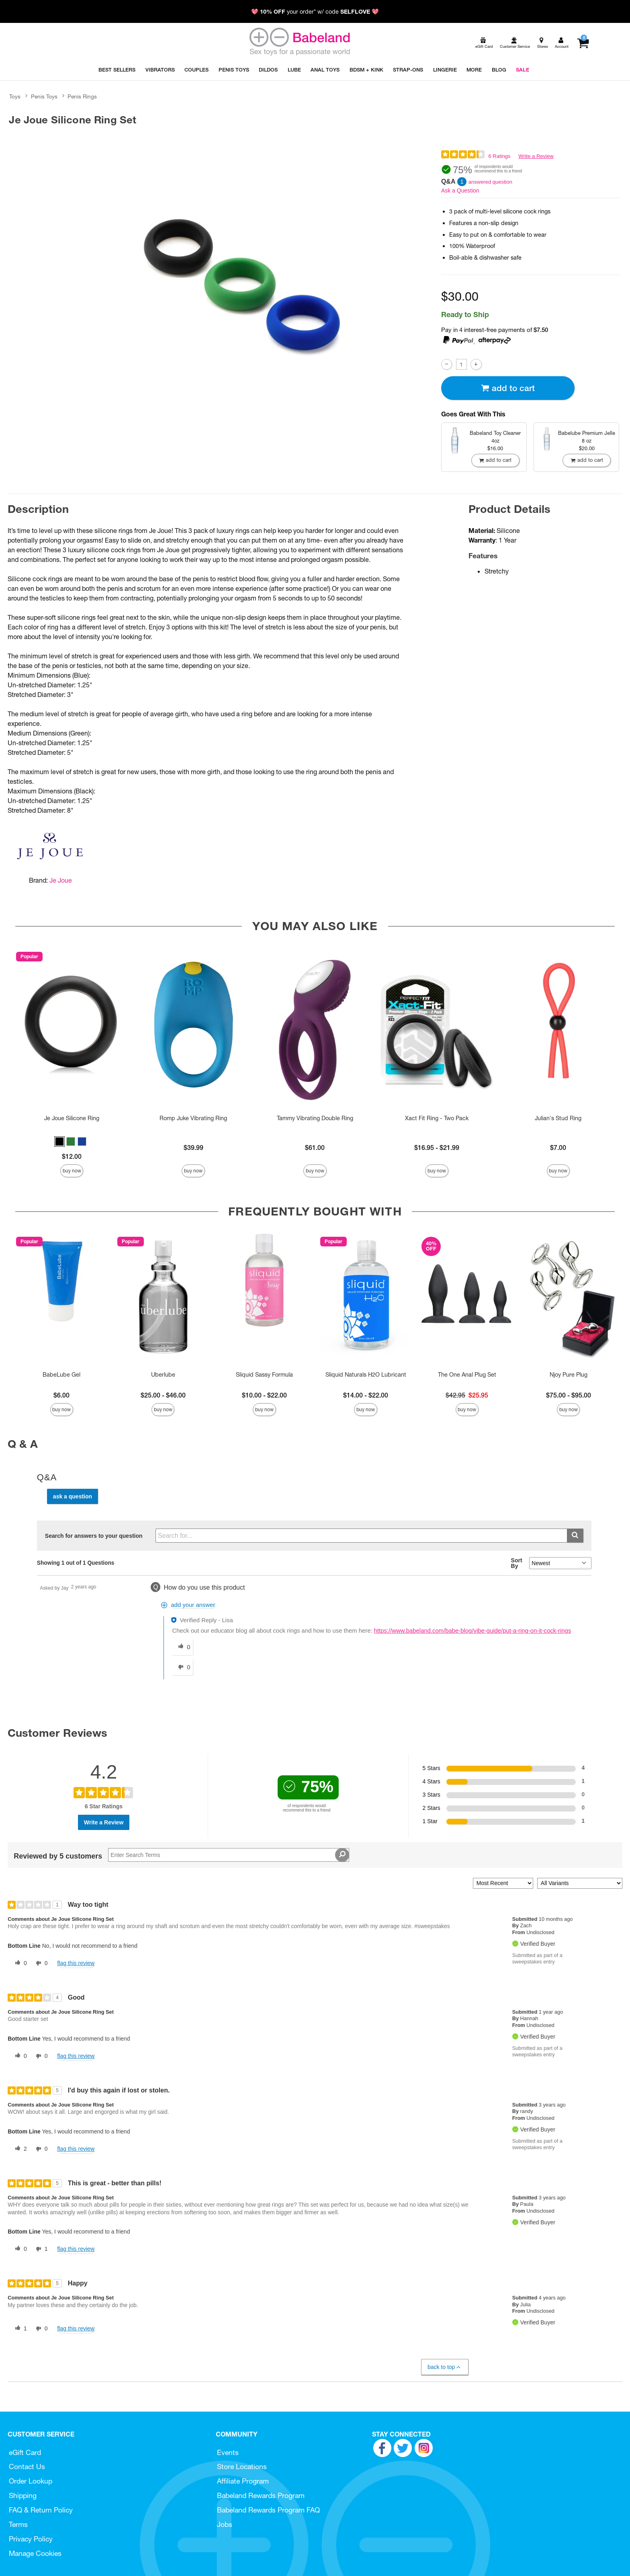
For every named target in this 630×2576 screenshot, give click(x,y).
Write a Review (535, 156)
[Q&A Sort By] (560, 1563)
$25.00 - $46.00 (163, 1395)
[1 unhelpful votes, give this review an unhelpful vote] (40, 2249)
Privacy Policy (31, 2539)
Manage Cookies (35, 2553)
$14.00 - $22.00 (365, 1395)
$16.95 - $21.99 (436, 1148)
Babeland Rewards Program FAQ (268, 2510)
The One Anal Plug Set (467, 1374)
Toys (14, 96)
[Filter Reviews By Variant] (579, 1883)
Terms (18, 2524)
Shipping (23, 2495)
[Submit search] (575, 1536)
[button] (59, 1141)
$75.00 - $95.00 (568, 1395)
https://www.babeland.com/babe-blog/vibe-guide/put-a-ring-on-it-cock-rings (472, 1630)
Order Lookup (30, 2481)
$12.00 (72, 1156)
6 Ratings (499, 156)
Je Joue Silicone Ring (71, 1118)
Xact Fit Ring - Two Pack (436, 1118)
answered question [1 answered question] (490, 182)
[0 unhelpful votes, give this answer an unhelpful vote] (182, 1667)
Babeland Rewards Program (261, 2495)
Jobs (224, 2524)
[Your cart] (583, 43)
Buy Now (72, 1171)
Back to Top (445, 2367)
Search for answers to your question (94, 1536)
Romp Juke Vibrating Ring (193, 1118)
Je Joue (60, 880)
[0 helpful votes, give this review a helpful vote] (19, 1963)
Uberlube (163, 1374)
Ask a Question (460, 190)
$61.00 (315, 1148)
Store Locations (242, 2466)
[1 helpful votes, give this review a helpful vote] (19, 2329)
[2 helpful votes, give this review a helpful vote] (19, 2149)
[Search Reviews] (228, 1855)
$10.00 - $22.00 (264, 1395)
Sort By (516, 1563)
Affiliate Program (243, 2481)
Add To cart (508, 388)
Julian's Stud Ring (558, 1118)
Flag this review (75, 1963)
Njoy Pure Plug (568, 1374)
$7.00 (558, 1148)
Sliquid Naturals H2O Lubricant (365, 1374)
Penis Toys (44, 96)
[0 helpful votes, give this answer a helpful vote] (182, 1647)
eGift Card (25, 2452)
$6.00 (61, 1395)
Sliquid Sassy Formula (264, 1374)
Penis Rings (82, 96)
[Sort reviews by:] (503, 1883)
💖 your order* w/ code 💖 (315, 11)
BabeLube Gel (61, 1374)
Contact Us (27, 2466)
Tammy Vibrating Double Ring (315, 1118)
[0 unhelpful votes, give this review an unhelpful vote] (40, 1963)
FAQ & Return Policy (41, 2510)
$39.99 (193, 1148)
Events (228, 2452)
